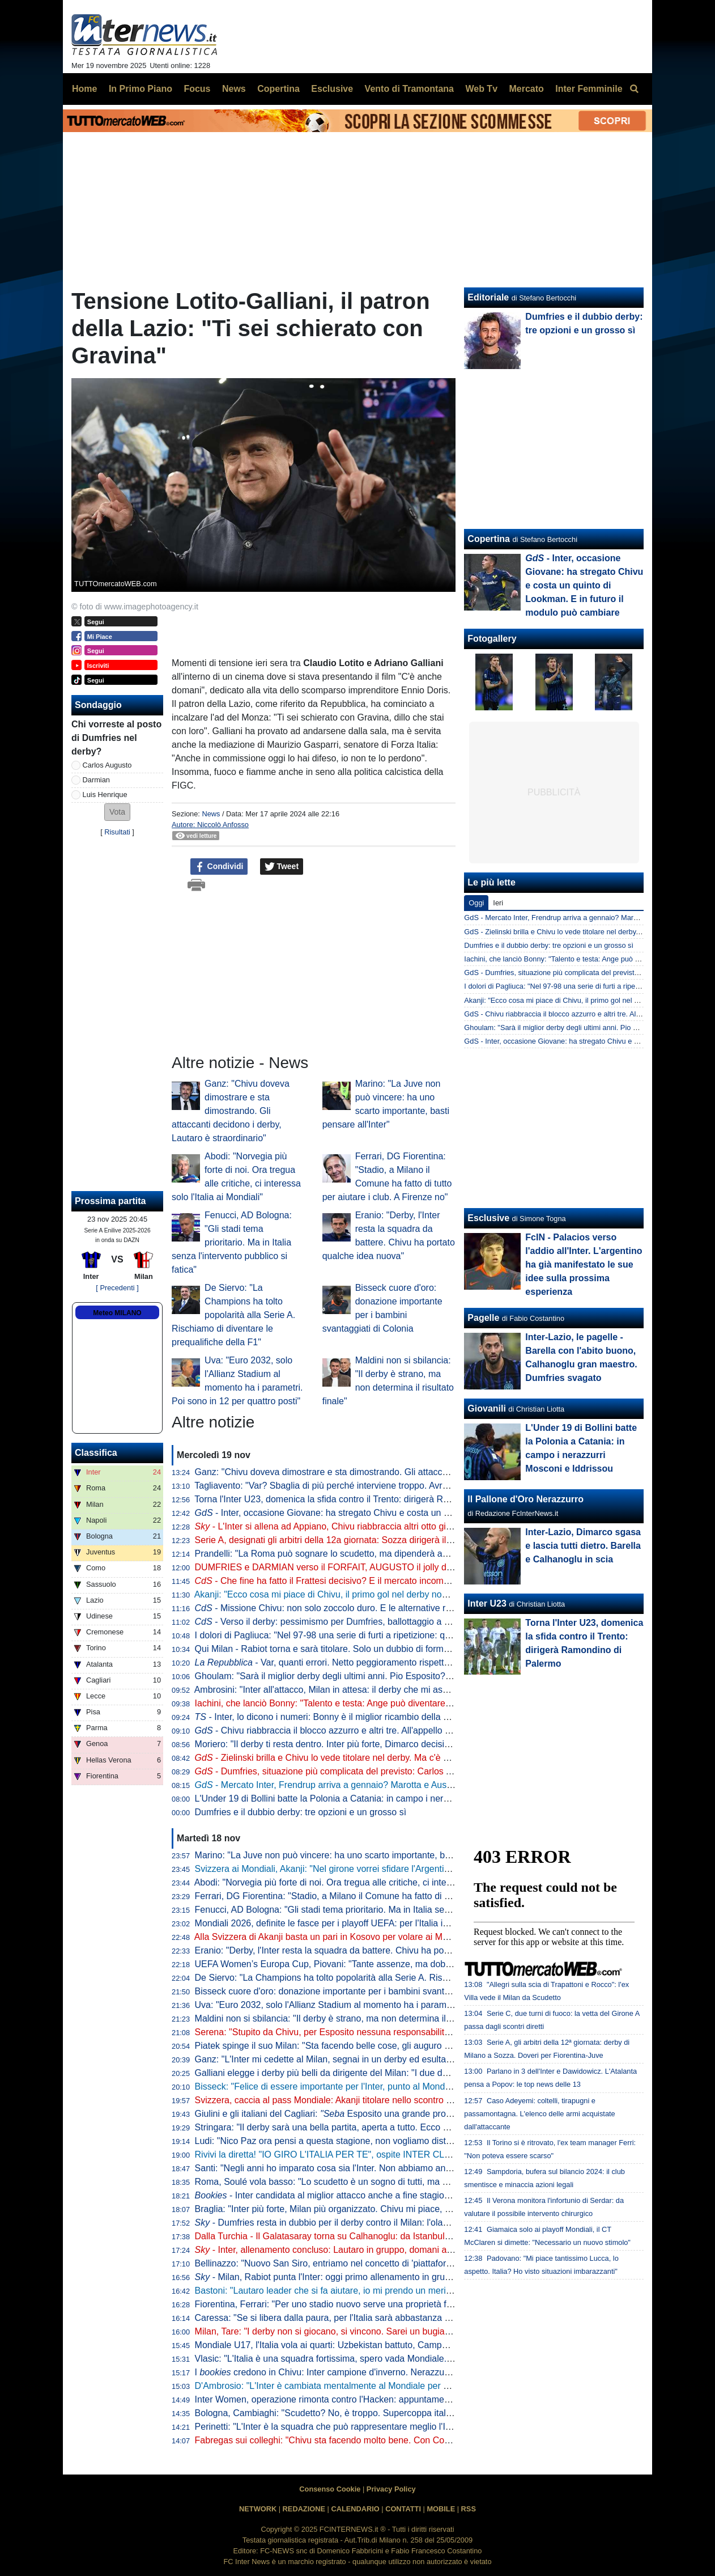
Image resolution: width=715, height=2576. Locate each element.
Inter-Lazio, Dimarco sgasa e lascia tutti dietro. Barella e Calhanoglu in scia (583, 1545)
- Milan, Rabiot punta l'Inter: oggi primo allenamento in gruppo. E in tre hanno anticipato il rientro (396, 2277)
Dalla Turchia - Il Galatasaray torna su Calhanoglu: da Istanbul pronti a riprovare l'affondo (373, 2236)
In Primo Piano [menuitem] (140, 89)
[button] (117, 812)
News (211, 814)
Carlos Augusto (107, 765)
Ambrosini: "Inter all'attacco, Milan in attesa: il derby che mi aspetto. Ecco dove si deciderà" (377, 1689)
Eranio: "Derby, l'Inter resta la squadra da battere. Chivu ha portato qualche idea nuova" (371, 1950)
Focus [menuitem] (197, 89)
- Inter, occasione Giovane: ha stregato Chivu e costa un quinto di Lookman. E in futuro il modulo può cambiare (428, 1513)
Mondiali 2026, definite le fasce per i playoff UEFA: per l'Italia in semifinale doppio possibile (393, 1923)
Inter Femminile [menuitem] (588, 89)
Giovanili (486, 1408)
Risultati (117, 832)
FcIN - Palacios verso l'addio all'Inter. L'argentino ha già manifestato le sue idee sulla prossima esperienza (583, 1264)
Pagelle (483, 1318)
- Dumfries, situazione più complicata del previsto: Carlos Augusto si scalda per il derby (379, 1771)
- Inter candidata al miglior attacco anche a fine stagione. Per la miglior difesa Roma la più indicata (409, 2195)
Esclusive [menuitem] (332, 89)
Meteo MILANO (117, 1313)
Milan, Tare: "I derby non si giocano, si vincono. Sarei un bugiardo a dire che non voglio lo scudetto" (394, 2331)
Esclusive (488, 1218)
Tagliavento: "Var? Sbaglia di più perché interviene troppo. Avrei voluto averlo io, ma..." (367, 1485)
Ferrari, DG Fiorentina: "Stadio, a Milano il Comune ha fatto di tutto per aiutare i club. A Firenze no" (392, 1896)
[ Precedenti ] (117, 1287)
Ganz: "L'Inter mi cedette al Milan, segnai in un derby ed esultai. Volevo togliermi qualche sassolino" (395, 2059)
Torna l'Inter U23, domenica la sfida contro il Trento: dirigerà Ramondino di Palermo (361, 1499)
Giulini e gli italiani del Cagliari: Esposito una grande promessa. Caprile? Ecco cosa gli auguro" (398, 2114)
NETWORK (257, 2509)
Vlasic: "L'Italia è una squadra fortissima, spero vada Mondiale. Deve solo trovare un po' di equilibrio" (397, 2358)
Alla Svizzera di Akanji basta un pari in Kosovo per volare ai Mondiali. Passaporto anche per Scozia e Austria (412, 1937)
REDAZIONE (304, 2509)
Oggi (476, 903)
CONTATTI (403, 2509)
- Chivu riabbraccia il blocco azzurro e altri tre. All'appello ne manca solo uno (358, 1730)
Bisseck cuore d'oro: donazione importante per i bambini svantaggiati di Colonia (354, 1991)
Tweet (282, 867)
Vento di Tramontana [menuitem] (409, 89)
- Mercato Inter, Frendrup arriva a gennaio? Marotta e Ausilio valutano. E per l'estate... (377, 1785)
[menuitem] (634, 89)
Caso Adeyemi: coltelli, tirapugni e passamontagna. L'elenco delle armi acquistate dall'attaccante (539, 2113)
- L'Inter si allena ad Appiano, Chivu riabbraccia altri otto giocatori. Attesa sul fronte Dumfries (388, 1526)
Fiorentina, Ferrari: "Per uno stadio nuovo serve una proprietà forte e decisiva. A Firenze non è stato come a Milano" (427, 2304)
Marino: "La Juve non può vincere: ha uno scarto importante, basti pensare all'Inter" (362, 1855)
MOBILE (441, 2509)
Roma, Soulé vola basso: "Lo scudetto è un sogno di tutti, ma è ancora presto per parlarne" (377, 2182)
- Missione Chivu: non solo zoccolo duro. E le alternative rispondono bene (352, 1608)
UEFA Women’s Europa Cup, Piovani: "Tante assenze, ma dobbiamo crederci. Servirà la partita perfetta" (403, 1964)
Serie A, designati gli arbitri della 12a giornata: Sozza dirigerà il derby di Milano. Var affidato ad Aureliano (404, 1540)
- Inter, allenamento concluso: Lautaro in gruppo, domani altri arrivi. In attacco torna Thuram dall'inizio (407, 2250)
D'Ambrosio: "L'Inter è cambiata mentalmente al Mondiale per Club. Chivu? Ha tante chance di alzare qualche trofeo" (429, 2386)
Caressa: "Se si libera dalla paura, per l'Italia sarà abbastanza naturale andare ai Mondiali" (376, 2318)
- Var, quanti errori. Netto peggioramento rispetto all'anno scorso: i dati (365, 1662)
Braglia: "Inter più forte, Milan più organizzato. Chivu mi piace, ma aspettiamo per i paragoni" (380, 2209)
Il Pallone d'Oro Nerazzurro (525, 1499)
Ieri (498, 903)
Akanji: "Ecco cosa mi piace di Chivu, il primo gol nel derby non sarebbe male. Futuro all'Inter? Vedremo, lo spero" (423, 1594)
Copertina (488, 539)
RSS (468, 2509)
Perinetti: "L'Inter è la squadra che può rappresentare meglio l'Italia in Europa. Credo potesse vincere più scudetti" (423, 2426)
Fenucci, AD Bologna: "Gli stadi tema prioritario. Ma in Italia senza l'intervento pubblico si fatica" (232, 1242)
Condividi (219, 867)
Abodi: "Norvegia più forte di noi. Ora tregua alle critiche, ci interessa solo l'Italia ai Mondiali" (378, 1882)
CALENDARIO (355, 2509)
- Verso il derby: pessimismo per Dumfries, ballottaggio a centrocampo (346, 1621)
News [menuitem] (234, 89)
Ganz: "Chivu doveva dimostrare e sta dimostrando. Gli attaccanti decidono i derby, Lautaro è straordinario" (231, 1111)
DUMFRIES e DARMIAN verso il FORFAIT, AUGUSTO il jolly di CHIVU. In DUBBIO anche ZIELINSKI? (401, 1567)
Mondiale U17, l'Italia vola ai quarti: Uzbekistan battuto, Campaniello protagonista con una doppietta (395, 2345)
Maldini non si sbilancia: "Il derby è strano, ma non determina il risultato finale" (351, 2018)
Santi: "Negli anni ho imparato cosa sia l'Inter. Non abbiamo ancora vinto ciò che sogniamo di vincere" (399, 2168)
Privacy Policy (391, 2489)
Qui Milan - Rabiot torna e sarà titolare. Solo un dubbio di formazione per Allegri (354, 1649)
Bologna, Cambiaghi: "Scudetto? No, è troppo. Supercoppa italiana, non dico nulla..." (365, 2413)
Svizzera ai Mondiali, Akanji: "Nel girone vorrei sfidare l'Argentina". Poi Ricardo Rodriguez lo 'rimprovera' (403, 1869)
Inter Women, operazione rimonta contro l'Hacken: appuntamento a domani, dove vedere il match (390, 2399)
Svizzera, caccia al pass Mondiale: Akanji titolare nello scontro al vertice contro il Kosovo (372, 2100)
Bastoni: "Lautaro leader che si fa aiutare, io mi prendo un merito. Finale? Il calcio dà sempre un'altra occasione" (420, 2290)
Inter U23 (486, 1603)
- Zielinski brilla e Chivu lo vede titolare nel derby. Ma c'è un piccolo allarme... (359, 1757)
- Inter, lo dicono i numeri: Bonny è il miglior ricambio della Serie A (334, 1717)
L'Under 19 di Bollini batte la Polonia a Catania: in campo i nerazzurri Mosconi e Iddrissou (374, 1798)
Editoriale (488, 297)
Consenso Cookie (329, 2489)
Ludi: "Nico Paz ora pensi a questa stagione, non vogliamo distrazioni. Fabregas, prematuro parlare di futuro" (413, 2141)
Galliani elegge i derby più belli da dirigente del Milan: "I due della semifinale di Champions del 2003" (396, 2073)
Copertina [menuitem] (278, 89)
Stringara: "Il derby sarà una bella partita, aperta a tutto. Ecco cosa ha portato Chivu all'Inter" (380, 2127)
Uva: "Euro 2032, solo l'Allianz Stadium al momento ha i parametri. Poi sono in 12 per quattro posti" (394, 2005)
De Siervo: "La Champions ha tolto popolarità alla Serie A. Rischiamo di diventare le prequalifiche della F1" (233, 1315)
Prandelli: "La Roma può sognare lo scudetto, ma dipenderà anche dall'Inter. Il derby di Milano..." (388, 1553)
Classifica (96, 1453)
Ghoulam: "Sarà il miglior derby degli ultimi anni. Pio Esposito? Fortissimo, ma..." (356, 1676)
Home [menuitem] (84, 89)
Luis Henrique (105, 794)
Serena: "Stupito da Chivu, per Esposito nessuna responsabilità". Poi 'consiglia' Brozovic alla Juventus (400, 2032)
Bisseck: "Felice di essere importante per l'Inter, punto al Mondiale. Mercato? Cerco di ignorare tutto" (396, 2086)
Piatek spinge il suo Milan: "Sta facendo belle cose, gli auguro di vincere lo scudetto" (364, 2045)
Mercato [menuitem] (526, 89)
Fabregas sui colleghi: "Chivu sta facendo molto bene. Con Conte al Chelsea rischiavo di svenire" (390, 2440)
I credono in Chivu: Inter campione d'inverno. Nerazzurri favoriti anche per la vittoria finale (391, 2372)
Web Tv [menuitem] (481, 89)
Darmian (96, 780)
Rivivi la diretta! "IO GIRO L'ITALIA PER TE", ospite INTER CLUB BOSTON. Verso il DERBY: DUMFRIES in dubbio (426, 2154)
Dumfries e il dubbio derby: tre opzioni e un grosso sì (301, 1812)
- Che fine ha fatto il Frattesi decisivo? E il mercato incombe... (328, 1581)
